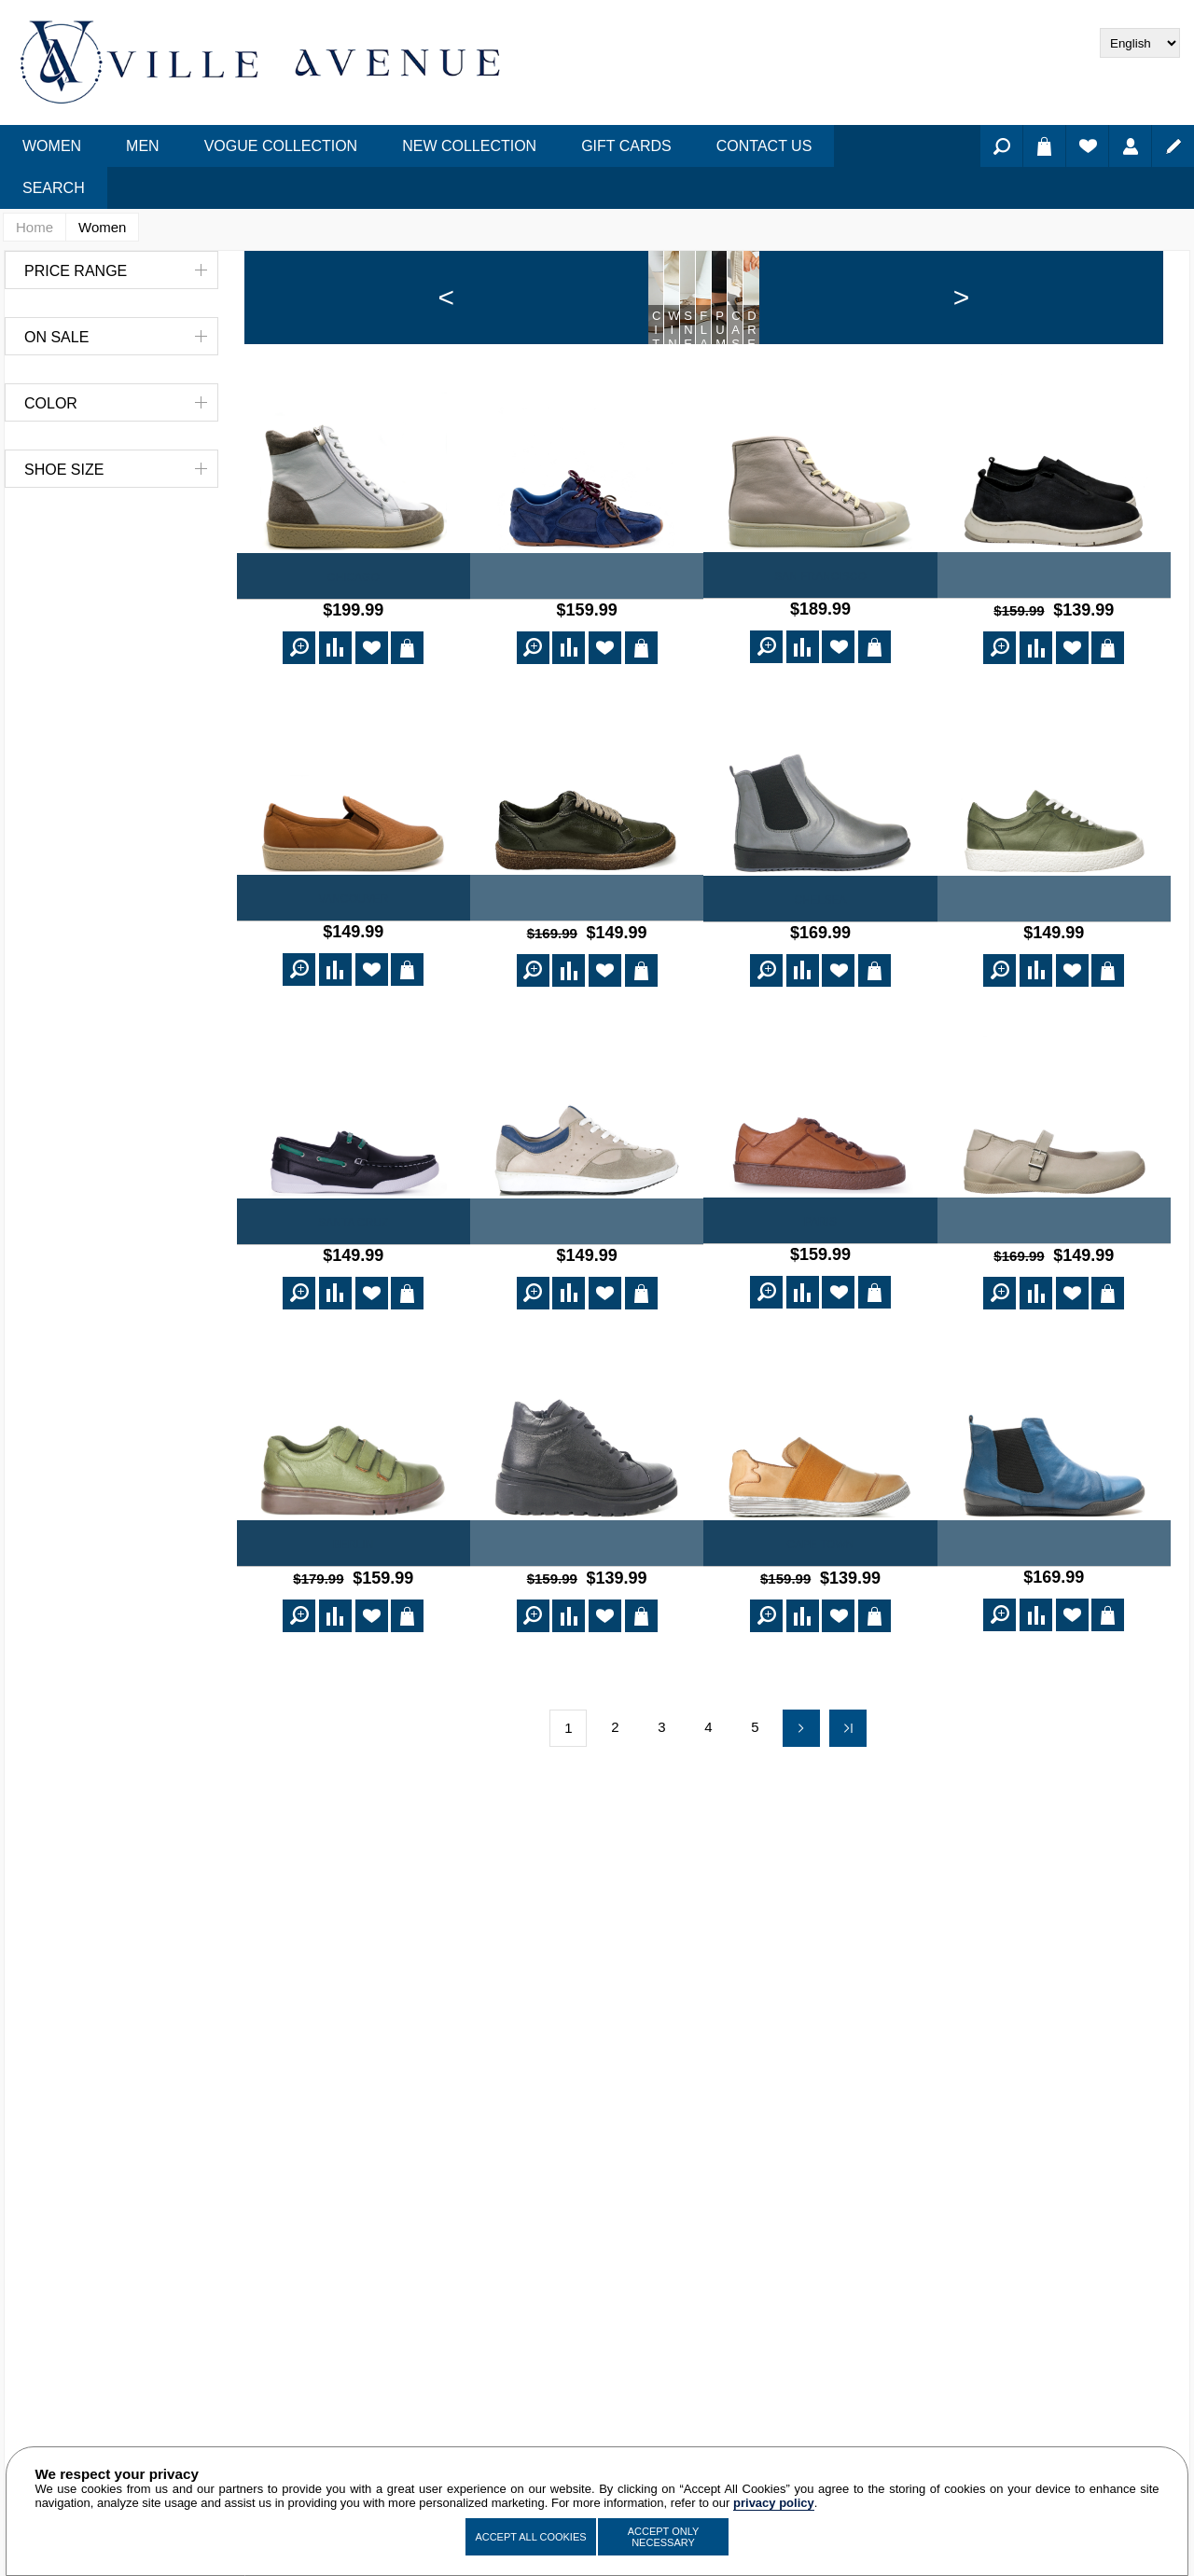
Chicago (353, 670)
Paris (820, 1309)
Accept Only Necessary (664, 2537)
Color (50, 403)
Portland (587, 1310)
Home (34, 227)
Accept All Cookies (530, 2536)
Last (848, 1810)
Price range (75, 271)
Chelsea (820, 990)
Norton (586, 989)
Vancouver (353, 989)
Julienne (587, 1629)
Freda (1054, 669)
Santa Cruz (353, 1310)
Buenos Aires (1053, 1629)
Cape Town (820, 1629)
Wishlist (1087, 146)
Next (801, 1810)
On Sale (56, 337)
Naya (587, 670)
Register (1173, 146)
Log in (1130, 146)
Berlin (353, 1629)
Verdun (1054, 990)
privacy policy (773, 2503)
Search (1001, 146)
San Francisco (820, 669)
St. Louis (1053, 1309)
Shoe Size (64, 470)
